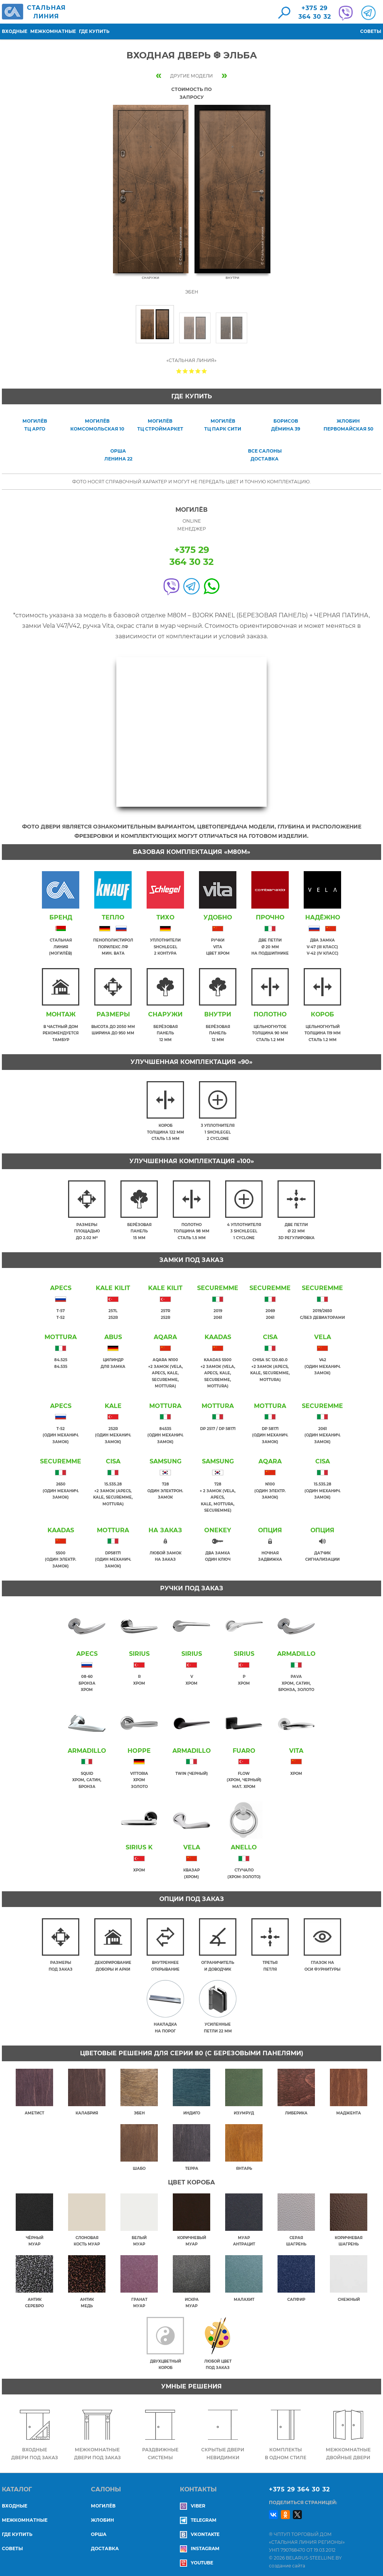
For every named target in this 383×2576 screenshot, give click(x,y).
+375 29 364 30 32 (299, 2484)
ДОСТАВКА (105, 2543)
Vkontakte (200, 2529)
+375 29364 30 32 (314, 12)
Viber (192, 2501)
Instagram (199, 2543)
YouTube (196, 2558)
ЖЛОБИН (102, 2515)
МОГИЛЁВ (103, 2501)
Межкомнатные (53, 31)
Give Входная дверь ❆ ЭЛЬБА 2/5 (185, 371)
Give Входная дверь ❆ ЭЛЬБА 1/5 (179, 371)
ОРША (99, 2529)
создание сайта (287, 2561)
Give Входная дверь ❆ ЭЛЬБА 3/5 (192, 371)
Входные (14, 31)
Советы (370, 31)
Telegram (198, 2515)
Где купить (94, 31)
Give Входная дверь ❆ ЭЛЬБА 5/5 (204, 371)
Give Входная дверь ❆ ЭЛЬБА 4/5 (198, 371)
